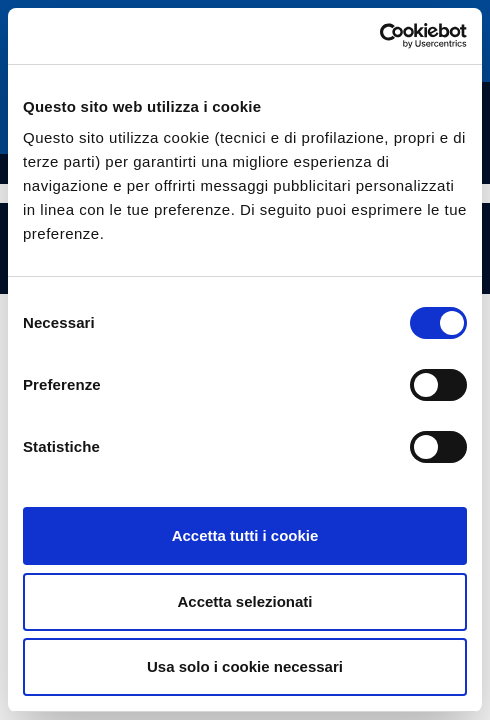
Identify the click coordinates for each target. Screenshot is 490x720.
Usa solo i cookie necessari (245, 666)
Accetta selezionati (244, 601)
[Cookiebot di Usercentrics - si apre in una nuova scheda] (379, 36)
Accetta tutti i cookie (245, 535)
